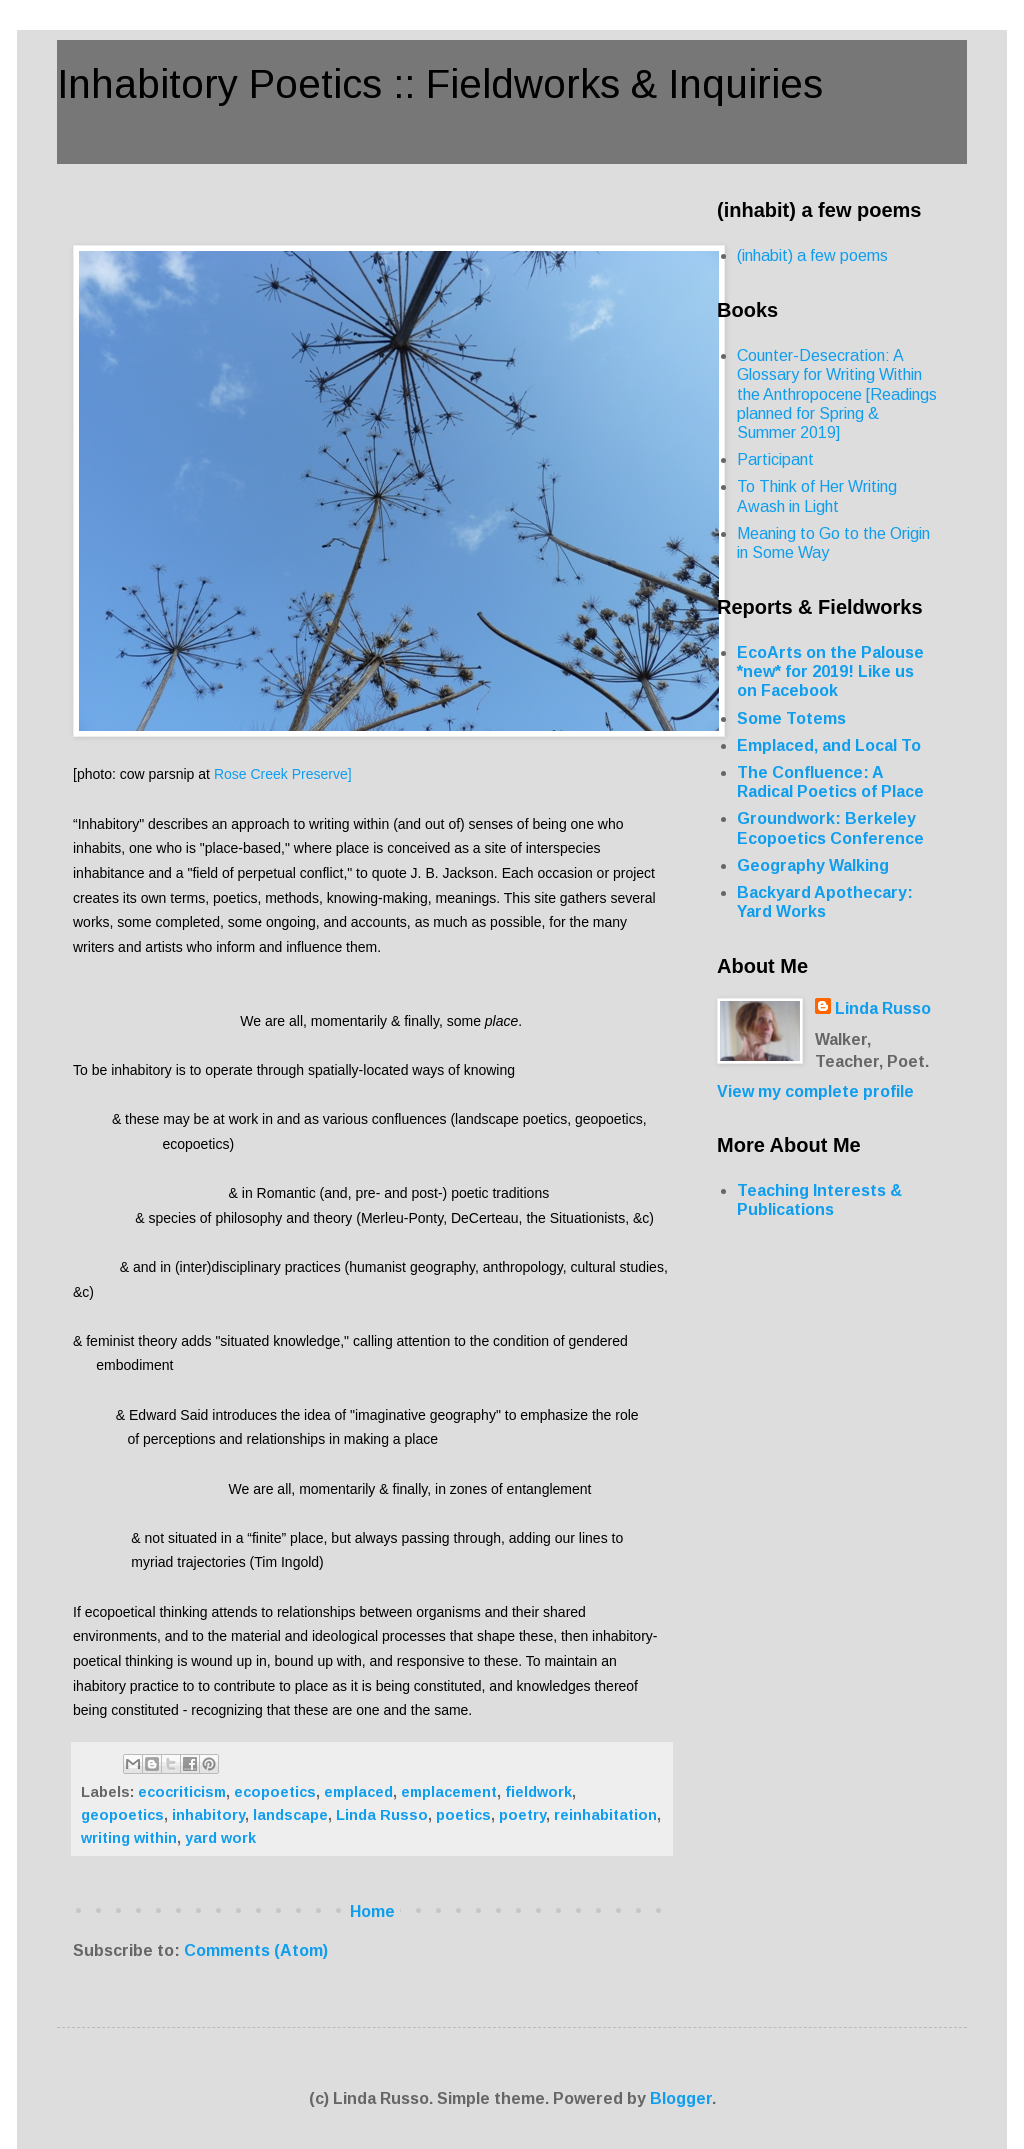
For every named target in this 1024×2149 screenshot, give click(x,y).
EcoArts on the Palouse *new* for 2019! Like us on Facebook (830, 671)
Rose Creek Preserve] (283, 774)
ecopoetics (275, 1792)
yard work (220, 1838)
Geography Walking (813, 865)
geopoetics (122, 1815)
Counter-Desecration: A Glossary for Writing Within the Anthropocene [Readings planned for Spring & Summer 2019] (837, 394)
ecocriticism (182, 1792)
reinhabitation (605, 1815)
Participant (775, 459)
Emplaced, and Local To (829, 745)
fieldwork (538, 1792)
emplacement (449, 1792)
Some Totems (791, 718)
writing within (129, 1838)
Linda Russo (382, 1815)
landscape (290, 1815)
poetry (522, 1815)
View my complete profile (815, 1091)
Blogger (681, 2098)
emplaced (358, 1792)
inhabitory (208, 1815)
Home (372, 1911)
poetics (463, 1815)
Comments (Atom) (256, 1950)
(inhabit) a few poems (812, 255)
